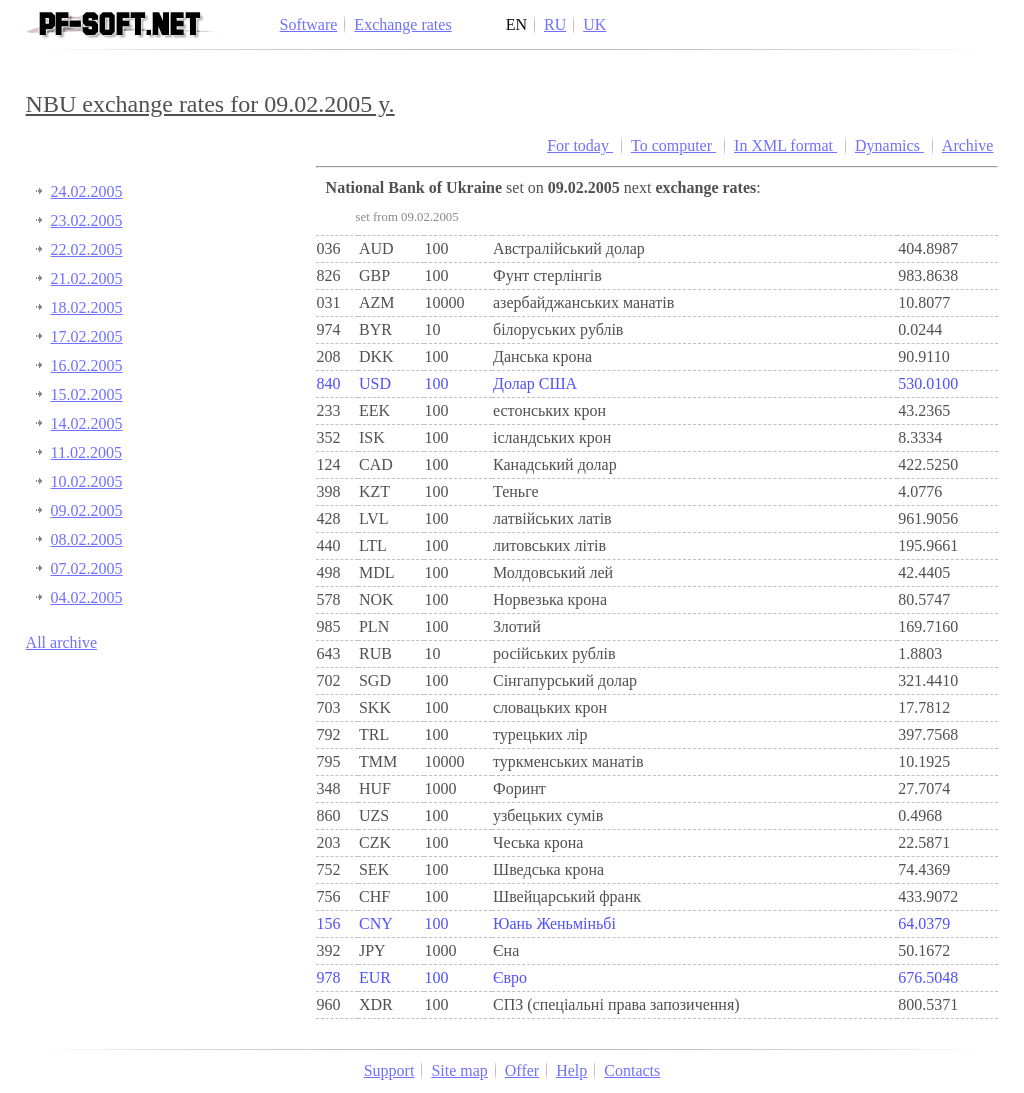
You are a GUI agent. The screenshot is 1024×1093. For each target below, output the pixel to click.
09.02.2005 (87, 510)
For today (580, 145)
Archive (968, 145)
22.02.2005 (87, 249)
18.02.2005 (87, 307)
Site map (459, 1070)
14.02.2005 (87, 423)
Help (571, 1070)
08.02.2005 (87, 539)
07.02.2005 (87, 568)
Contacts (632, 1070)
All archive (62, 642)
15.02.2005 (87, 394)
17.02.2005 (87, 336)
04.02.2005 (87, 597)
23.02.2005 (87, 220)
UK (594, 24)
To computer (673, 145)
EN (516, 24)
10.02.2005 (87, 481)
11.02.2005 (86, 452)
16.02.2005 (87, 365)
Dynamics (889, 145)
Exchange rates (402, 24)
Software (309, 24)
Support (389, 1070)
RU (555, 24)
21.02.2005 (87, 278)
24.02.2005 (87, 191)
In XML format (785, 145)
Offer (522, 1070)
